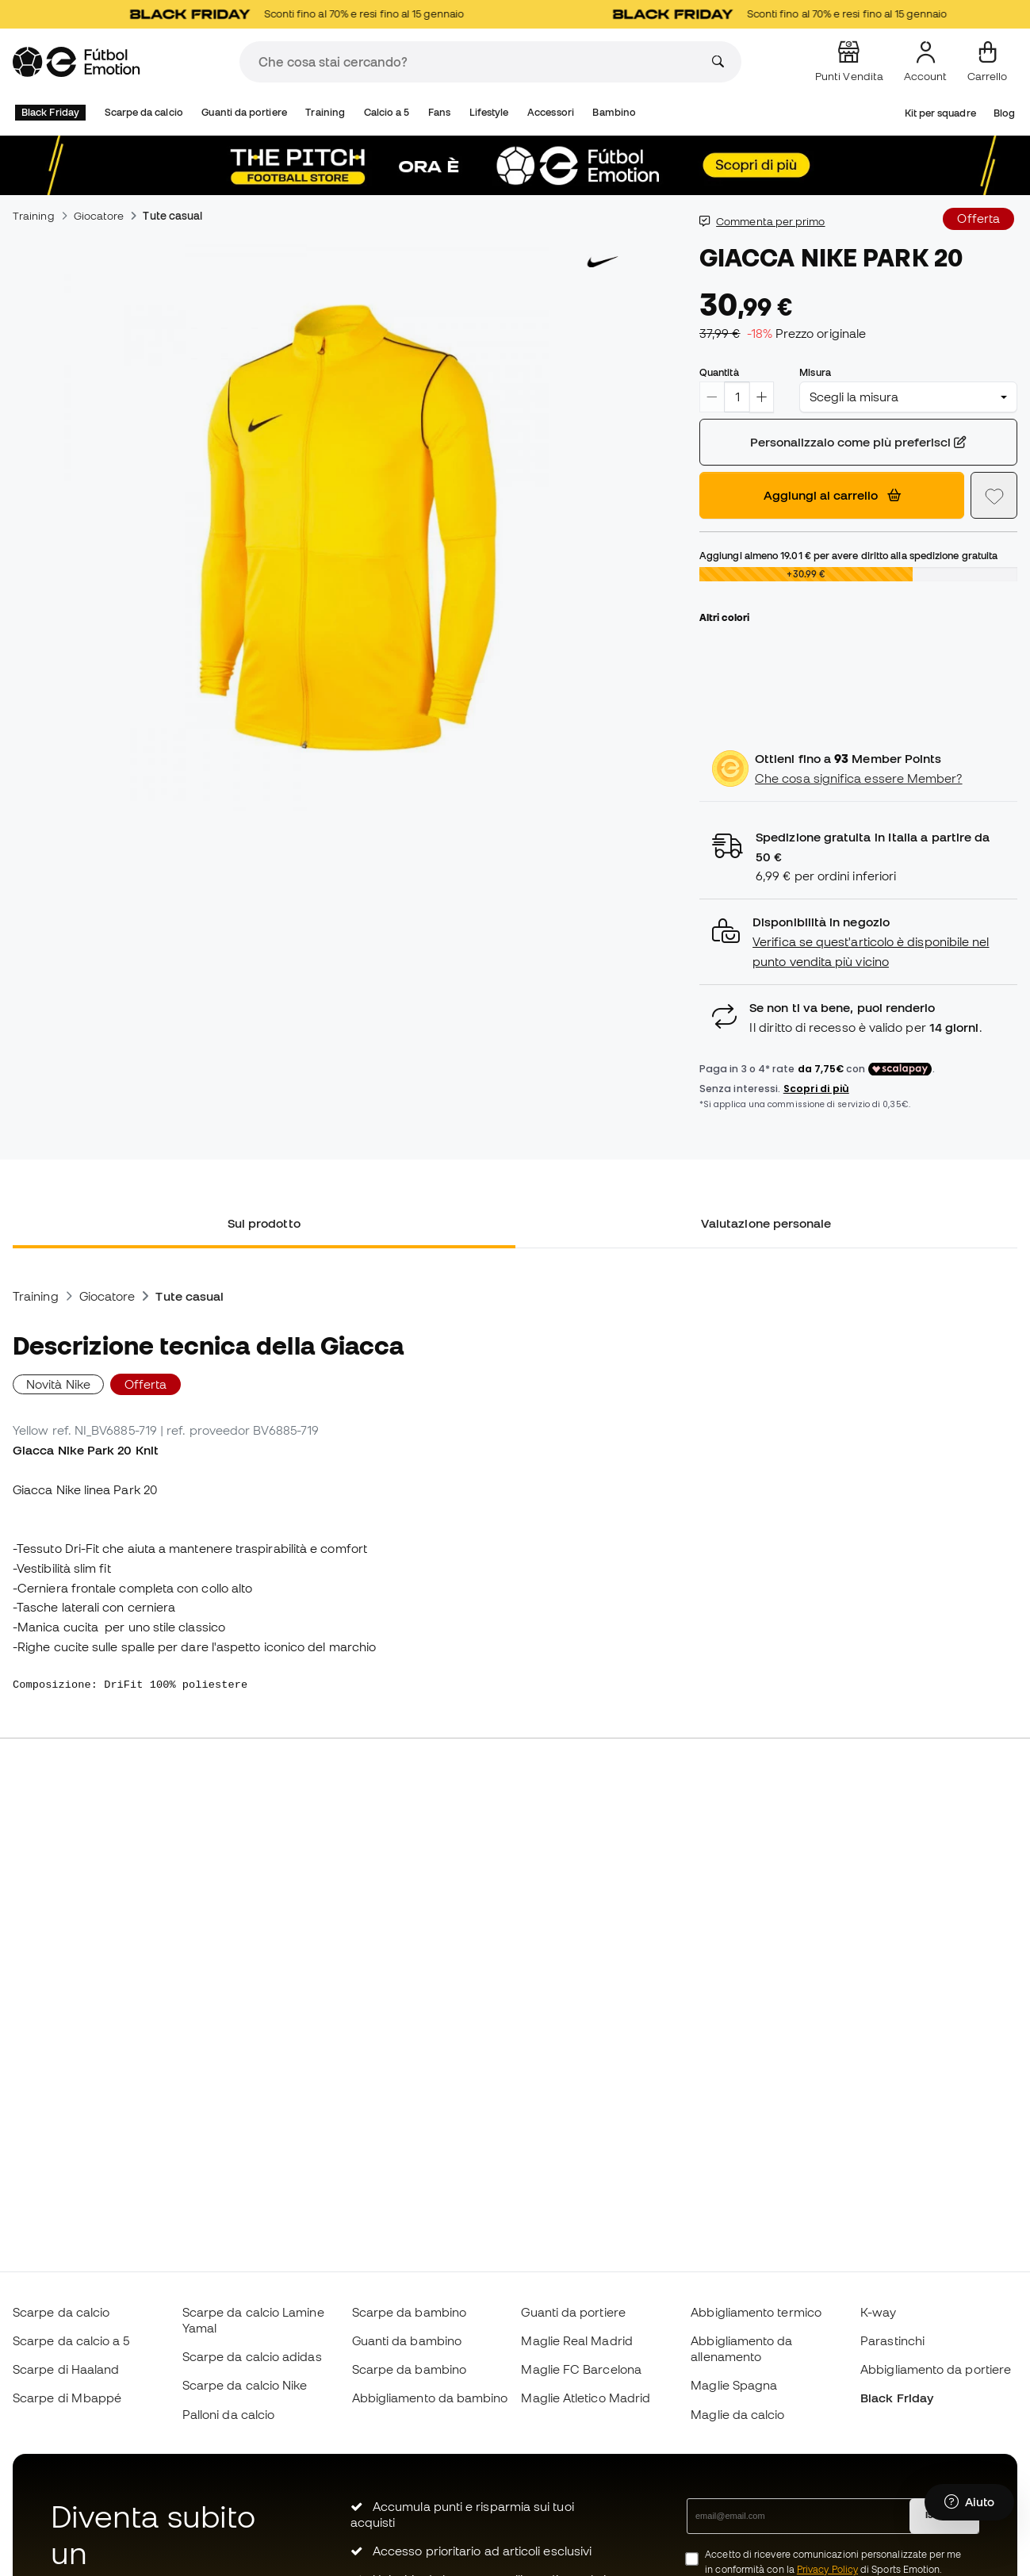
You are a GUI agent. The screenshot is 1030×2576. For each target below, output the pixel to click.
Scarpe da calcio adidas (252, 2356)
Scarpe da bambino (409, 2312)
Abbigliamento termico (756, 2312)
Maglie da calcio (737, 2414)
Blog (1004, 113)
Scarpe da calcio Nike (245, 2385)
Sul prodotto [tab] (264, 1223)
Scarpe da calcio (144, 112)
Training (325, 112)
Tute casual (172, 215)
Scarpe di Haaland (66, 2369)
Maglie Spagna (734, 2385)
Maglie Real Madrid (576, 2340)
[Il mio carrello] (987, 61)
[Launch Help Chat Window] (969, 2502)
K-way (878, 2312)
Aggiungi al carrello (832, 495)
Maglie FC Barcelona (581, 2369)
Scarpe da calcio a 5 (71, 2340)
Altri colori (724, 617)
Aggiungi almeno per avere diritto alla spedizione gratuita (848, 555)
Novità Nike (58, 1384)
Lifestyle (489, 112)
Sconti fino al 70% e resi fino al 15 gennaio (311, 14)
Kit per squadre (940, 113)
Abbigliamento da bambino (430, 2397)
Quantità (719, 372)
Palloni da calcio (228, 2414)
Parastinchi (892, 2340)
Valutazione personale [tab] (766, 1223)
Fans (439, 112)
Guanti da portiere (243, 112)
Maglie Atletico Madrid (585, 2397)
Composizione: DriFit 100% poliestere (133, 1685)
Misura (814, 372)
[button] (858, 941)
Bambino (614, 112)
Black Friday (50, 112)
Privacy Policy (827, 2569)
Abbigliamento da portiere (935, 2369)
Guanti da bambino (406, 2340)
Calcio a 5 (387, 112)
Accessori (550, 112)
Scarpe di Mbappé (67, 2397)
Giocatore (99, 215)
